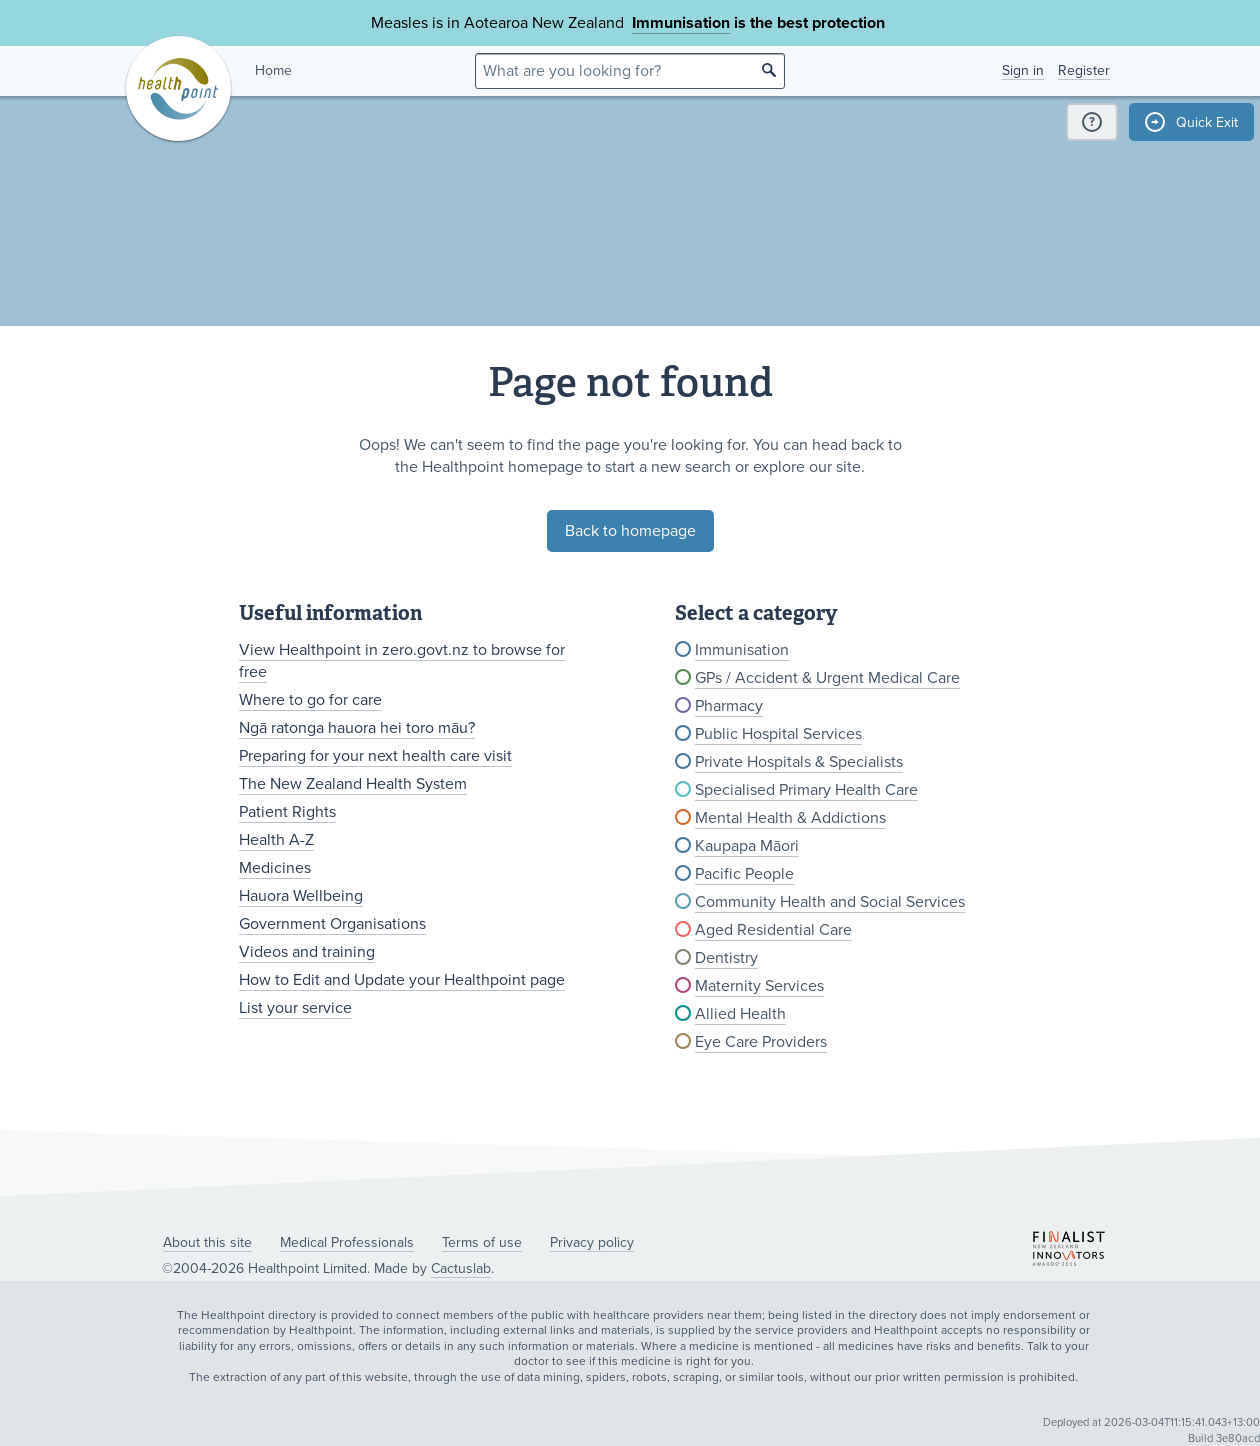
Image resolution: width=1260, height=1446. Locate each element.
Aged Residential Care (773, 930)
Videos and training (307, 952)
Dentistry (726, 958)
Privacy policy (592, 1242)
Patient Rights (287, 812)
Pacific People (744, 874)
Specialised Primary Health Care (806, 790)
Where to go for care (310, 700)
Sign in (1023, 70)
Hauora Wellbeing (301, 896)
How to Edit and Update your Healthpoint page (402, 980)
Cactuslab (461, 1268)
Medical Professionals (347, 1242)
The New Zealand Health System (353, 784)
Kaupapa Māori (747, 846)
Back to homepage (630, 531)
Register (1084, 70)
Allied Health (740, 1014)
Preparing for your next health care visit (375, 756)
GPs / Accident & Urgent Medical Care (827, 678)
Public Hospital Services (778, 734)
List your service (295, 1008)
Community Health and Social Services (830, 902)
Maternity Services (759, 986)
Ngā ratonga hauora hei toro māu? (357, 728)
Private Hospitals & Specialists (799, 762)
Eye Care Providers (761, 1042)
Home (273, 70)
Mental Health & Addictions (790, 818)
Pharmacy (729, 706)
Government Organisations (332, 924)
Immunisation (681, 23)
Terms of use (482, 1242)
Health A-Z (276, 840)
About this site (207, 1242)
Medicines (275, 868)
